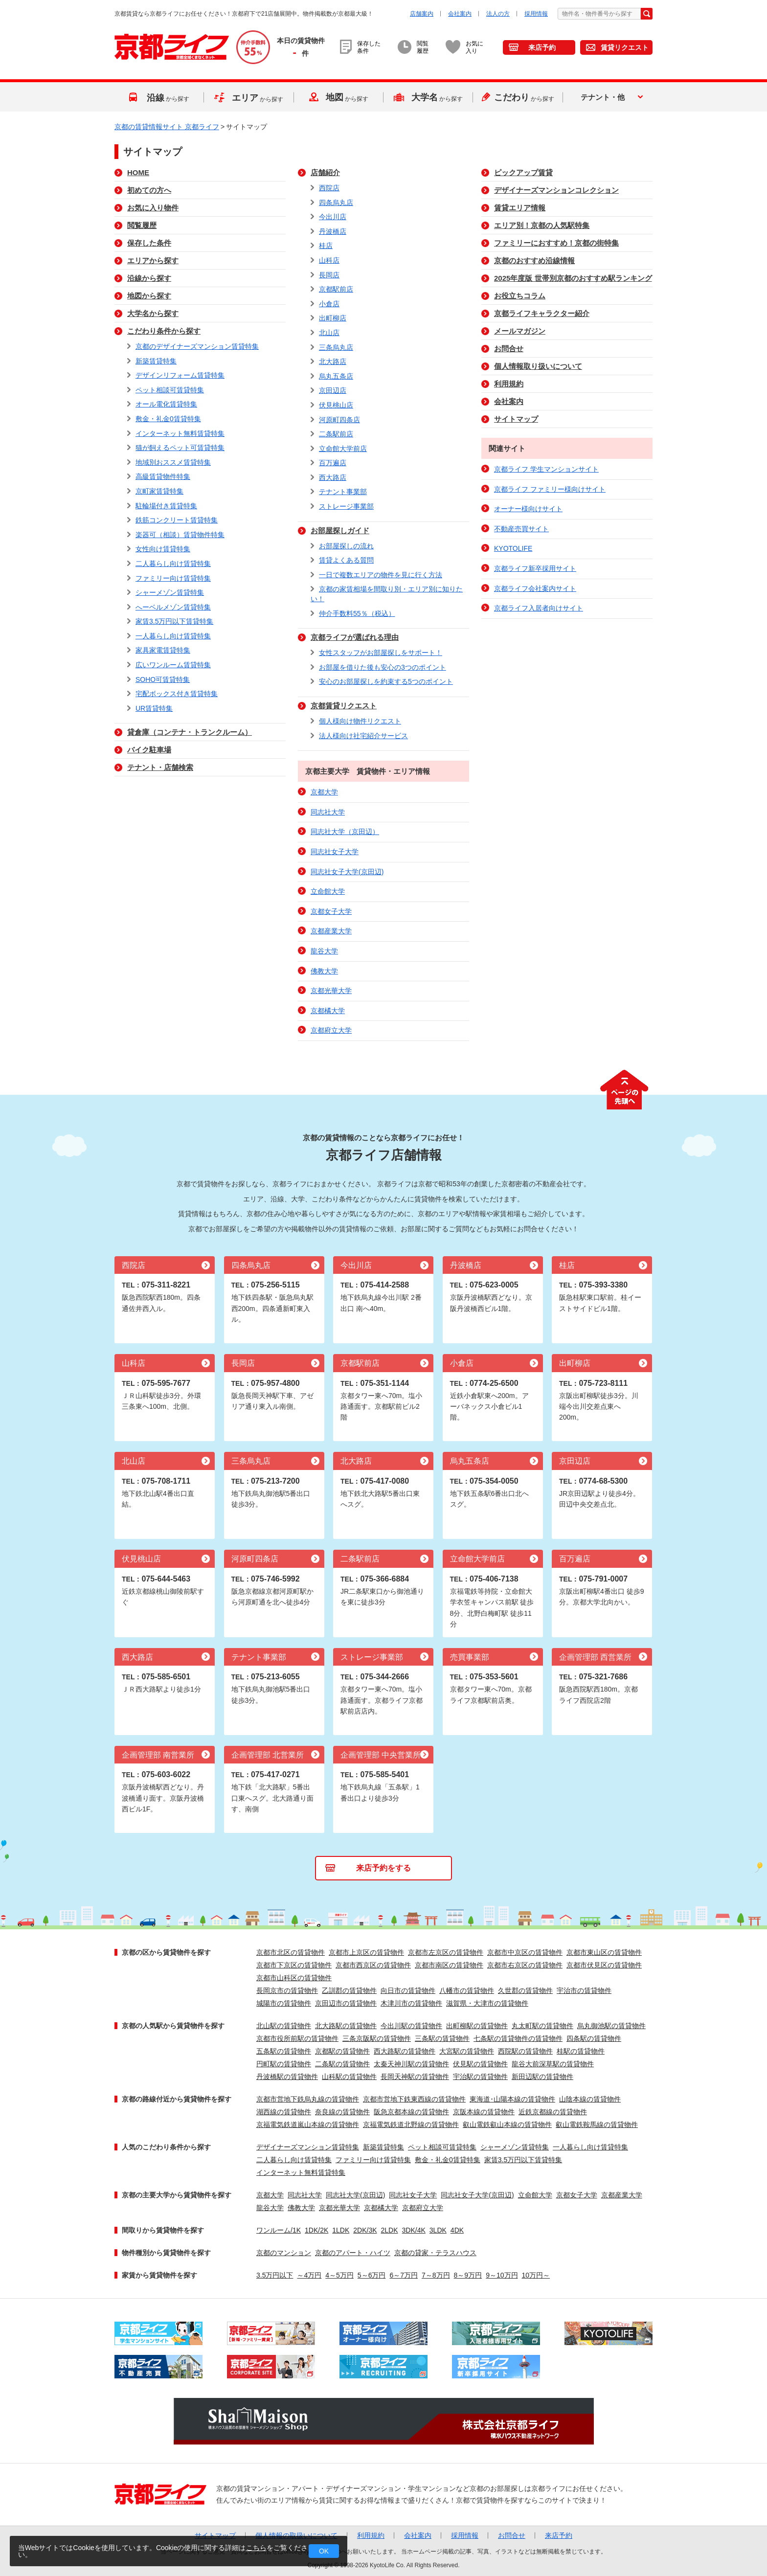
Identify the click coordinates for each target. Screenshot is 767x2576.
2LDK (389, 2230)
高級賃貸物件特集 (162, 476)
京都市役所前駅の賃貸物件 (297, 2038)
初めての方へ (149, 190)
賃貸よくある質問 (346, 560)
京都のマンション (283, 2253)
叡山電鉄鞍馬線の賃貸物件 (597, 2124)
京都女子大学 (331, 911)
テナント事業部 (343, 492)
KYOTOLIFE (513, 548)
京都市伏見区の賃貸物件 (604, 1965)
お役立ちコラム (519, 296)
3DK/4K (414, 2230)
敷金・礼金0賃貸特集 (168, 419)
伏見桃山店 (336, 405)
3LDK (438, 2230)
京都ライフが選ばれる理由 (355, 637)
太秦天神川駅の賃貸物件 (411, 2064)
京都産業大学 (331, 931)
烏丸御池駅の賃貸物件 (611, 2026)
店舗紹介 (325, 172)
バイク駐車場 (149, 750)
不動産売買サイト (521, 529)
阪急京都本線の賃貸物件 (411, 2112)
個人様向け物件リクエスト (360, 721)
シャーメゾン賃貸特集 (169, 592)
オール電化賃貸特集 (166, 404)
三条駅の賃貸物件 (442, 2038)
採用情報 (536, 13)
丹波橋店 (332, 231)
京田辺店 (332, 390)
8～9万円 (468, 2275)
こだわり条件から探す (164, 331)
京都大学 (324, 792)
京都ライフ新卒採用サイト (535, 568)
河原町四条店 (339, 420)
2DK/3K (365, 2230)
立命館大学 (328, 891)
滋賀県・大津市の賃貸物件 (487, 2003)
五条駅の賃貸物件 (283, 2051)
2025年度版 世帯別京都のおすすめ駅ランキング (573, 278)
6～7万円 (403, 2275)
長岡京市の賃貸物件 (287, 1990)
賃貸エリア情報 (519, 207)
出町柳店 (332, 318)
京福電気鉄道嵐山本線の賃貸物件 (307, 2124)
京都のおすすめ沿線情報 (534, 260)
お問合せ (508, 348)
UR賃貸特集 (154, 708)
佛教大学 (324, 971)
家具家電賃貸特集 (162, 650)
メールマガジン (519, 331)
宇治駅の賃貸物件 (480, 2076)
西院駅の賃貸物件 (525, 2051)
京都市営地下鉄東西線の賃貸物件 (414, 2099)
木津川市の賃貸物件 (411, 2003)
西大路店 (332, 477)
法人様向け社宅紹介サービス (363, 736)
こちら (256, 2548)
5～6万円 (372, 2275)
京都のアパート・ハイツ (352, 2253)
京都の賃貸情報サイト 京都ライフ (166, 127)
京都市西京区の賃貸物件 (373, 1965)
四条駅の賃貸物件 (593, 2038)
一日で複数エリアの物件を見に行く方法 (380, 575)
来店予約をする (383, 1868)
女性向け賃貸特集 (162, 549)
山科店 (329, 260)
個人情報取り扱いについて (538, 366)
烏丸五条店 (336, 376)
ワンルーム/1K (278, 2230)
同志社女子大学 (335, 852)
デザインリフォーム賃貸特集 (180, 375)
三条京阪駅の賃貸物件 (376, 2038)
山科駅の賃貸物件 (349, 2076)
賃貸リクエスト (625, 47)
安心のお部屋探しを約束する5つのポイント (386, 681)
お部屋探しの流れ (346, 546)
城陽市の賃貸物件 (283, 2003)
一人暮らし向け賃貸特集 (173, 636)
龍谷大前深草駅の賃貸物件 (553, 2064)
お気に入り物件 (153, 207)
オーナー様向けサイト (528, 509)
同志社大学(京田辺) (355, 2195)
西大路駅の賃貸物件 (404, 2051)
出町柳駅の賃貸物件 (477, 2026)
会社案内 (460, 13)
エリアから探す (153, 260)
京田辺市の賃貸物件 (346, 2003)
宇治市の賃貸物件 (584, 1990)
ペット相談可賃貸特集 (169, 390)
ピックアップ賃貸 (523, 172)
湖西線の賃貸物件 (283, 2112)
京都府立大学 (331, 1030)
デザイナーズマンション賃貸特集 (307, 2147)
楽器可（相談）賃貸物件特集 (180, 535)
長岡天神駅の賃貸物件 (415, 2076)
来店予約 (542, 47)
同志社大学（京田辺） (345, 832)
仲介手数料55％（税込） (357, 613)
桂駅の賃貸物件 (581, 2051)
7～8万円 (436, 2275)
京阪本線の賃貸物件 (484, 2112)
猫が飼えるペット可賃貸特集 (180, 448)
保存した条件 (149, 243)
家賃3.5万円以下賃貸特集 (174, 621)
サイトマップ (516, 419)
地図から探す (149, 296)
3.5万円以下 (274, 2275)
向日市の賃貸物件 (408, 1990)
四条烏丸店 (336, 202)
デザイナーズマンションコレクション (556, 190)
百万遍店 (332, 463)
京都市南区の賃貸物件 (449, 1965)
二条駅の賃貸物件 (342, 2064)
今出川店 (332, 217)
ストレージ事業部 (346, 506)
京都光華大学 (331, 990)
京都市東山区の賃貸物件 (604, 1952)
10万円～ (536, 2275)
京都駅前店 (336, 289)
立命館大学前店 (343, 448)
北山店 (329, 333)
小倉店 (329, 304)
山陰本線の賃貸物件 (590, 2099)
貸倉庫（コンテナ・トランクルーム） (189, 732)
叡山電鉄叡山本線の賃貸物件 (507, 2124)
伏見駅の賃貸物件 (480, 2064)
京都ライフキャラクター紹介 (541, 313)
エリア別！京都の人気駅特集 (541, 225)
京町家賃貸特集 (159, 491)
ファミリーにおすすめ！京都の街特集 (556, 243)
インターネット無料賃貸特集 (180, 433)
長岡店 (329, 275)
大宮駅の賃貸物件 (466, 2051)
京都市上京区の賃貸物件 (366, 1952)
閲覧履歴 (142, 225)
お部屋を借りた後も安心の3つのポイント (382, 667)
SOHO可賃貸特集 (162, 679)
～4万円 (309, 2275)
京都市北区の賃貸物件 (290, 1952)
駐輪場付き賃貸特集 (166, 506)
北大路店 (332, 361)
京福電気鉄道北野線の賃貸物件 (411, 2124)
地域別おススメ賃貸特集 (173, 462)
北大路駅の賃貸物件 (346, 2026)
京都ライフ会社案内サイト (535, 588)
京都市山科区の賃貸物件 (294, 1978)
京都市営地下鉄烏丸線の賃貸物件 (307, 2099)
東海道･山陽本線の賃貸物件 (512, 2099)
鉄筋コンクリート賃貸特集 (176, 520)
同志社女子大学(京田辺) (347, 872)
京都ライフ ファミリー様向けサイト (550, 489)
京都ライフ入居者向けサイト (538, 608)
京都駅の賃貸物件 (342, 2051)
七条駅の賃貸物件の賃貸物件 (518, 2038)
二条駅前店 (336, 434)
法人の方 (498, 13)
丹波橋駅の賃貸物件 (287, 2076)
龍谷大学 (324, 951)
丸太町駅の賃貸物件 (542, 2026)
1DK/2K (316, 2230)
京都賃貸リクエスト (344, 705)
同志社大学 (328, 812)
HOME (138, 172)
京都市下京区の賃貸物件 (294, 1965)
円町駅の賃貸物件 (283, 2064)
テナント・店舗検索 (160, 767)
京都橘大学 (328, 1011)
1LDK (340, 2230)
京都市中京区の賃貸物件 (525, 1952)
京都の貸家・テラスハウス (435, 2253)
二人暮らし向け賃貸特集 (173, 563)
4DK (457, 2230)
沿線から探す (149, 278)
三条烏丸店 (336, 347)
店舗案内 (421, 13)
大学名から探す (153, 313)
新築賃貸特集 (156, 361)
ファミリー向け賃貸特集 (173, 578)
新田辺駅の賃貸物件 (542, 2076)
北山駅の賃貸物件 (283, 2026)
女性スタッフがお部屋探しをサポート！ (380, 652)
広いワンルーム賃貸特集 (173, 665)
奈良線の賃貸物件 (342, 2112)
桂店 (326, 245)
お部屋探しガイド (340, 530)
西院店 (329, 188)
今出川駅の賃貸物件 (411, 2026)
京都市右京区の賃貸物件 (525, 1965)
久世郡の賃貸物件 (525, 1990)
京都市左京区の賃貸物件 (445, 1952)
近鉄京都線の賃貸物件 (553, 2112)
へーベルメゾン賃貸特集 (173, 607)
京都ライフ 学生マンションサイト (546, 469)
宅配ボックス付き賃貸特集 (176, 694)
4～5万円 (339, 2275)
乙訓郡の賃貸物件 (349, 1990)
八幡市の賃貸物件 (466, 1990)
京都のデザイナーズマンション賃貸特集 (197, 346)
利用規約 (508, 384)
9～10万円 (502, 2275)
